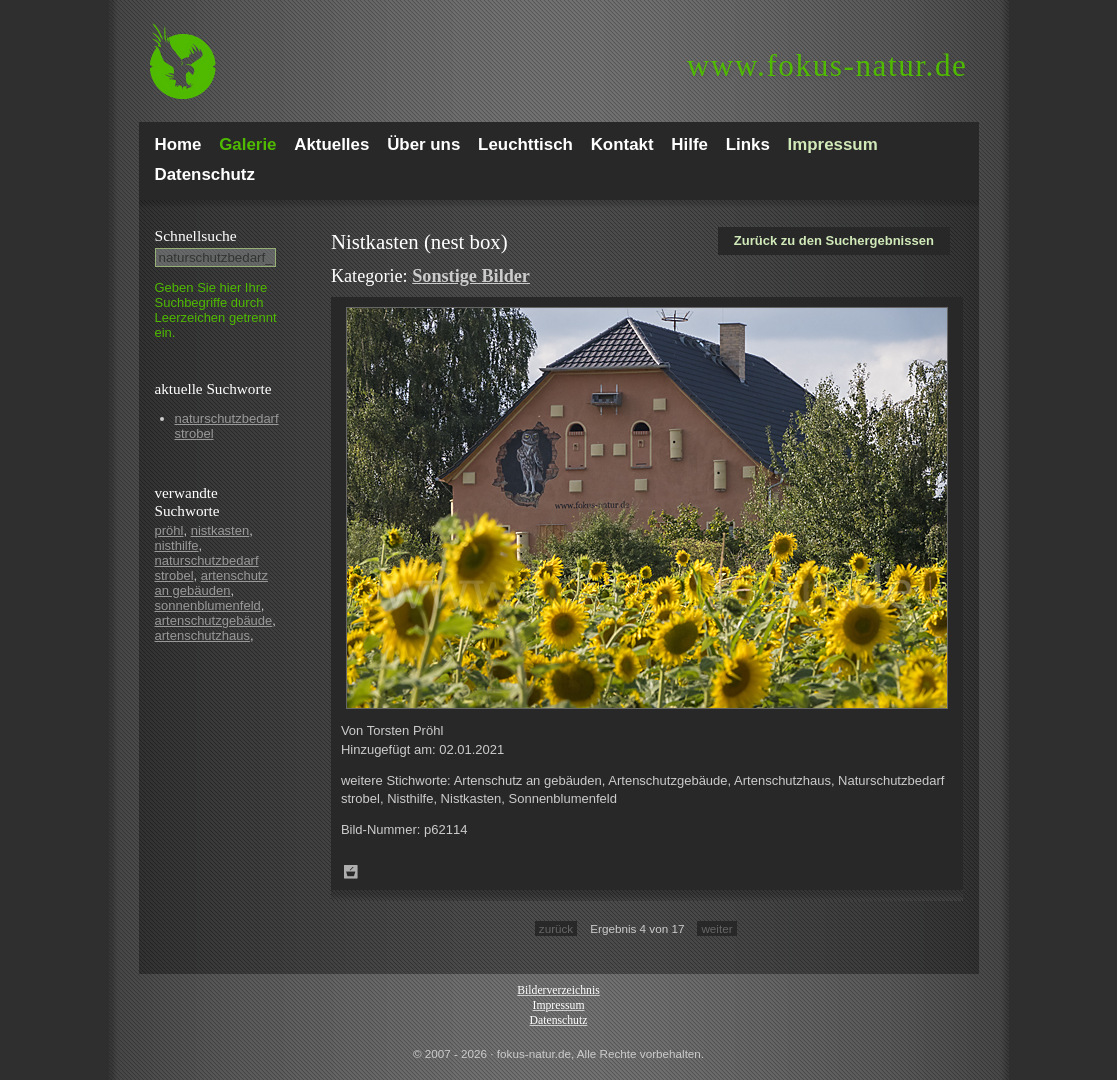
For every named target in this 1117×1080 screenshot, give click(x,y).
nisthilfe (177, 545)
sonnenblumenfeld (208, 605)
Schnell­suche (196, 235)
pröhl (169, 530)
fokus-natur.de (827, 65)
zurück (556, 928)
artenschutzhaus (202, 635)
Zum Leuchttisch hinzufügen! (351, 872)
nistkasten (220, 530)
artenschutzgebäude (214, 620)
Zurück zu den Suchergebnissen (834, 240)
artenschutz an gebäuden (211, 583)
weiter (716, 928)
